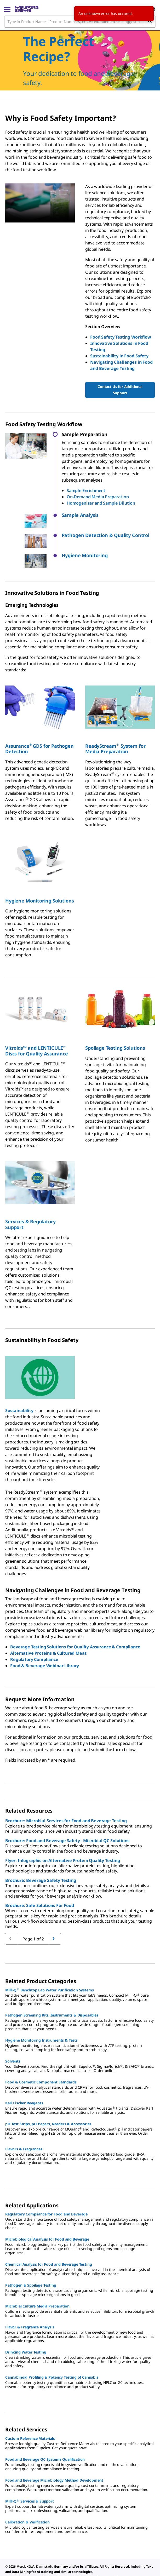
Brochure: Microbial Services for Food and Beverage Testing (66, 1800)
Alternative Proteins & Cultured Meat (48, 1633)
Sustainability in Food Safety (119, 356)
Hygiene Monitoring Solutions (39, 881)
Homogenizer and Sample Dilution (101, 503)
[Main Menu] (7, 9)
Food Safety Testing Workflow (120, 337)
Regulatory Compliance (34, 1639)
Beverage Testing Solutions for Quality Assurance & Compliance (75, 1627)
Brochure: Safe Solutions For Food (39, 1885)
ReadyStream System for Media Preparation (115, 729)
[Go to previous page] (54, 1919)
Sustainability (19, 1390)
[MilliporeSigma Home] (26, 9)
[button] (108, 515)
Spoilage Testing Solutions (115, 1028)
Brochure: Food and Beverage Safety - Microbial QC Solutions (67, 1820)
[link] (16, 2563)
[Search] (150, 21)
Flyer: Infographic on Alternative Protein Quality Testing (62, 1840)
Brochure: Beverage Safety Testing (40, 1860)
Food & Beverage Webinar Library (44, 1646)
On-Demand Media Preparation (98, 497)
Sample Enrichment (86, 490)
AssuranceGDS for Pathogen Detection (39, 729)
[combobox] (80, 21)
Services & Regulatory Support (30, 1204)
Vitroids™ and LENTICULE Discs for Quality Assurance (36, 1031)
